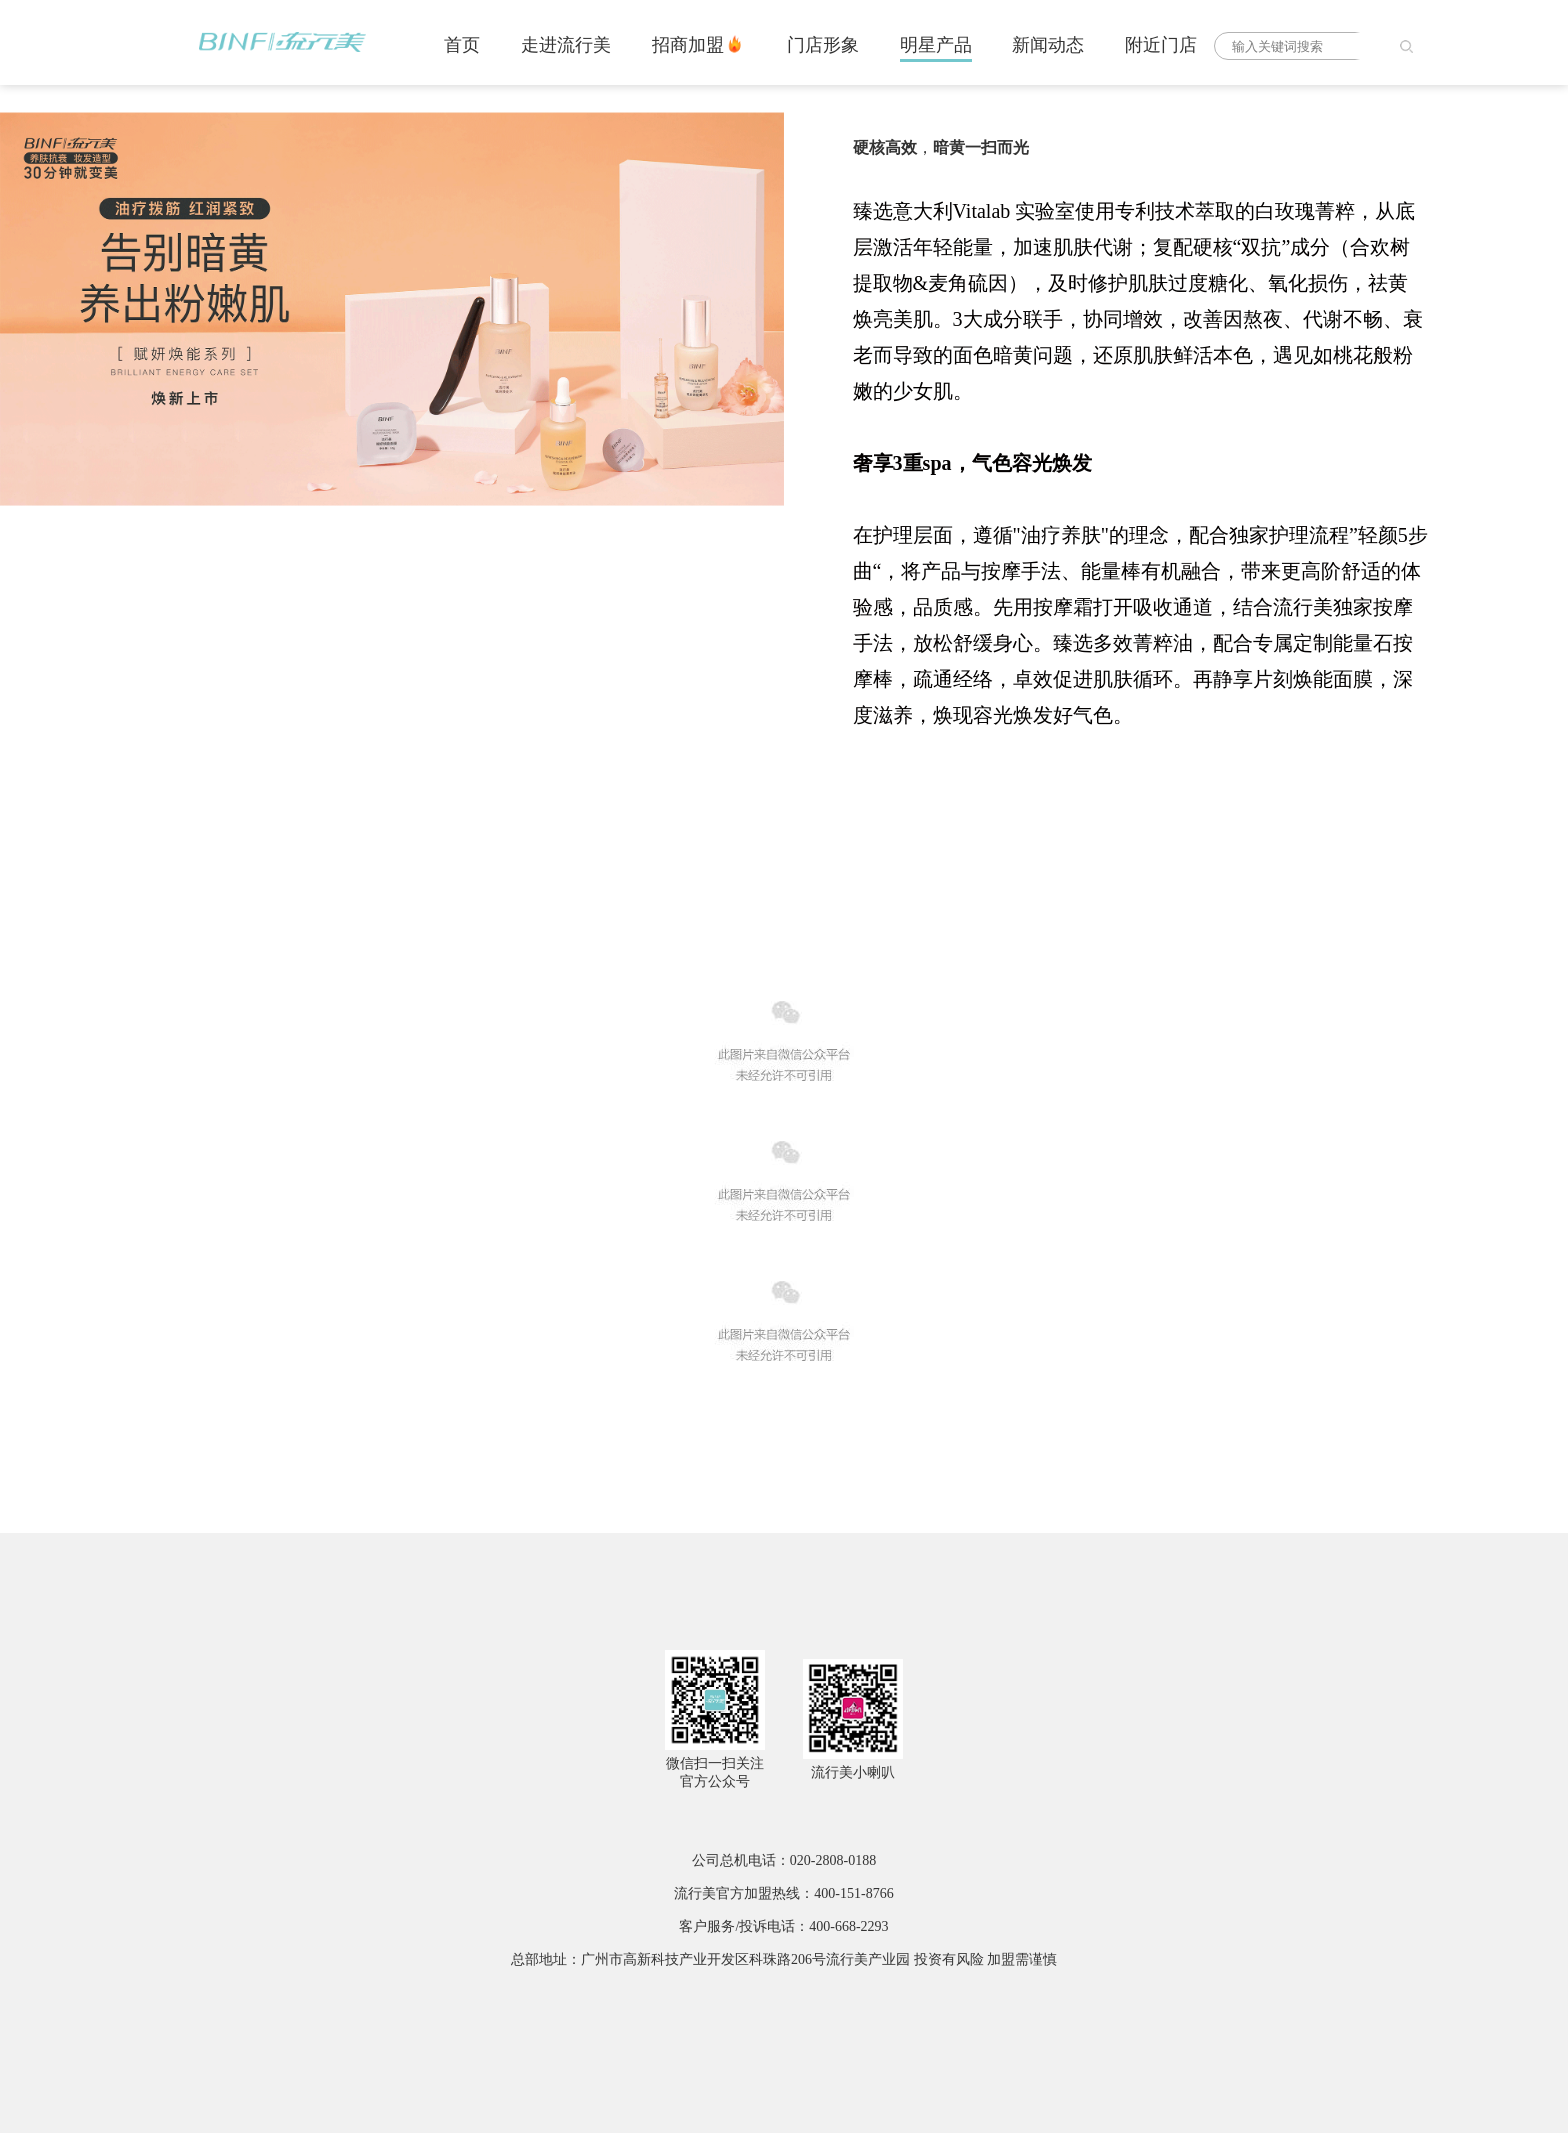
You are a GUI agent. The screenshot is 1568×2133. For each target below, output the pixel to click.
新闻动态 (1048, 45)
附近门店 (1161, 45)
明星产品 (936, 45)
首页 (462, 45)
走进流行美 (566, 45)
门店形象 (823, 45)
